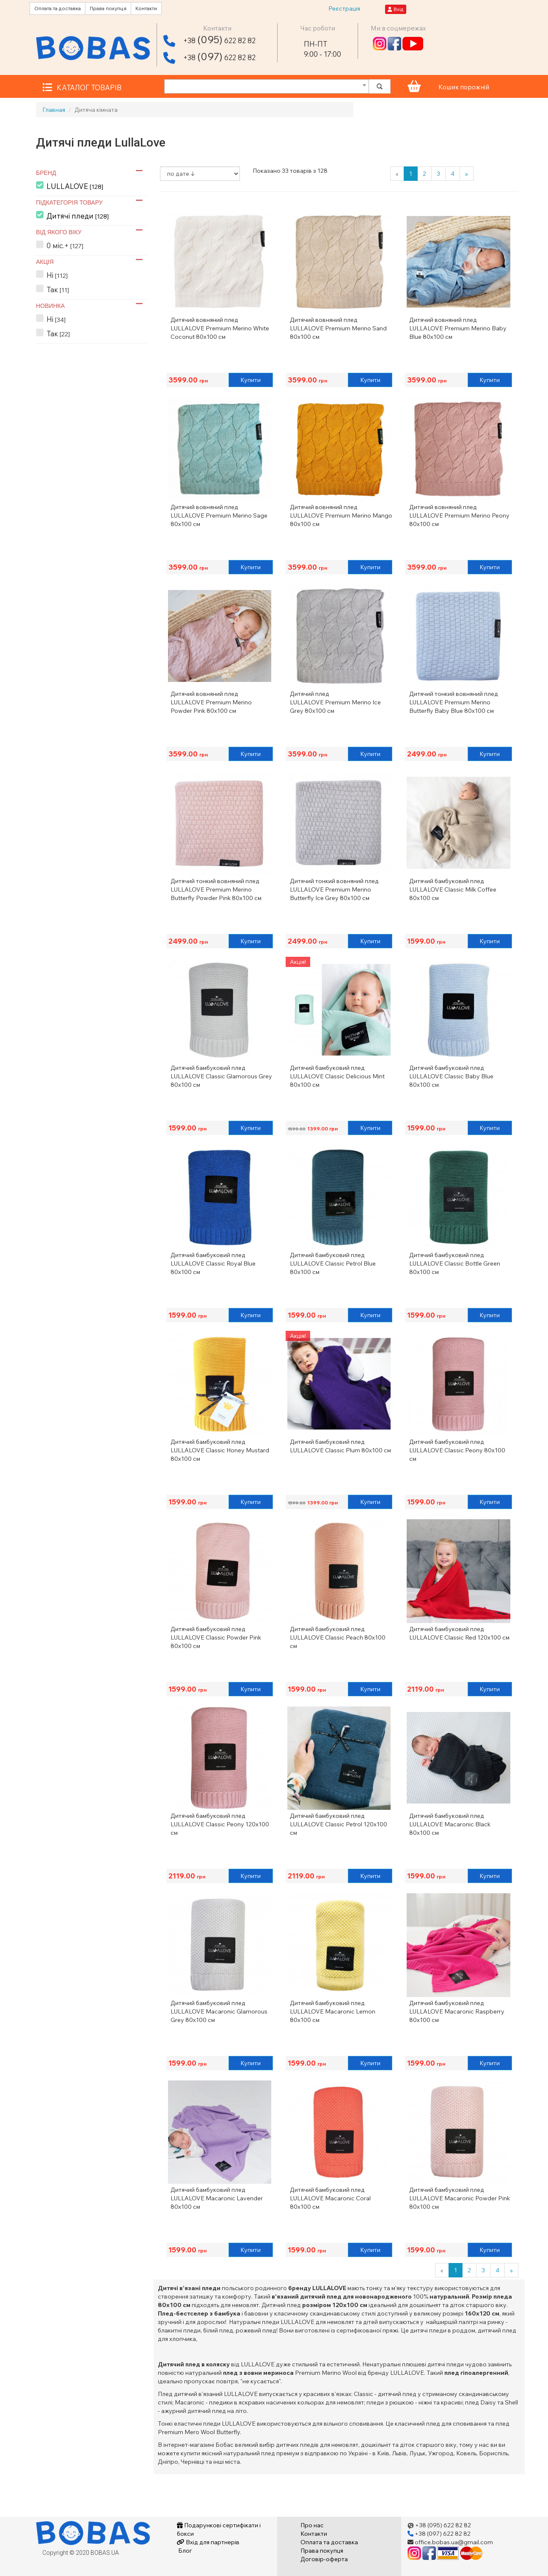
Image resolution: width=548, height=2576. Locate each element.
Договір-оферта (324, 2559)
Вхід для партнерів (208, 2542)
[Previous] (397, 173)
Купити (250, 380)
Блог (184, 2550)
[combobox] (266, 86)
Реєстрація (344, 8)
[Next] (467, 173)
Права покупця (108, 8)
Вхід (396, 9)
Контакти (146, 8)
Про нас (312, 2525)
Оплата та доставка (57, 8)
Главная (53, 110)
